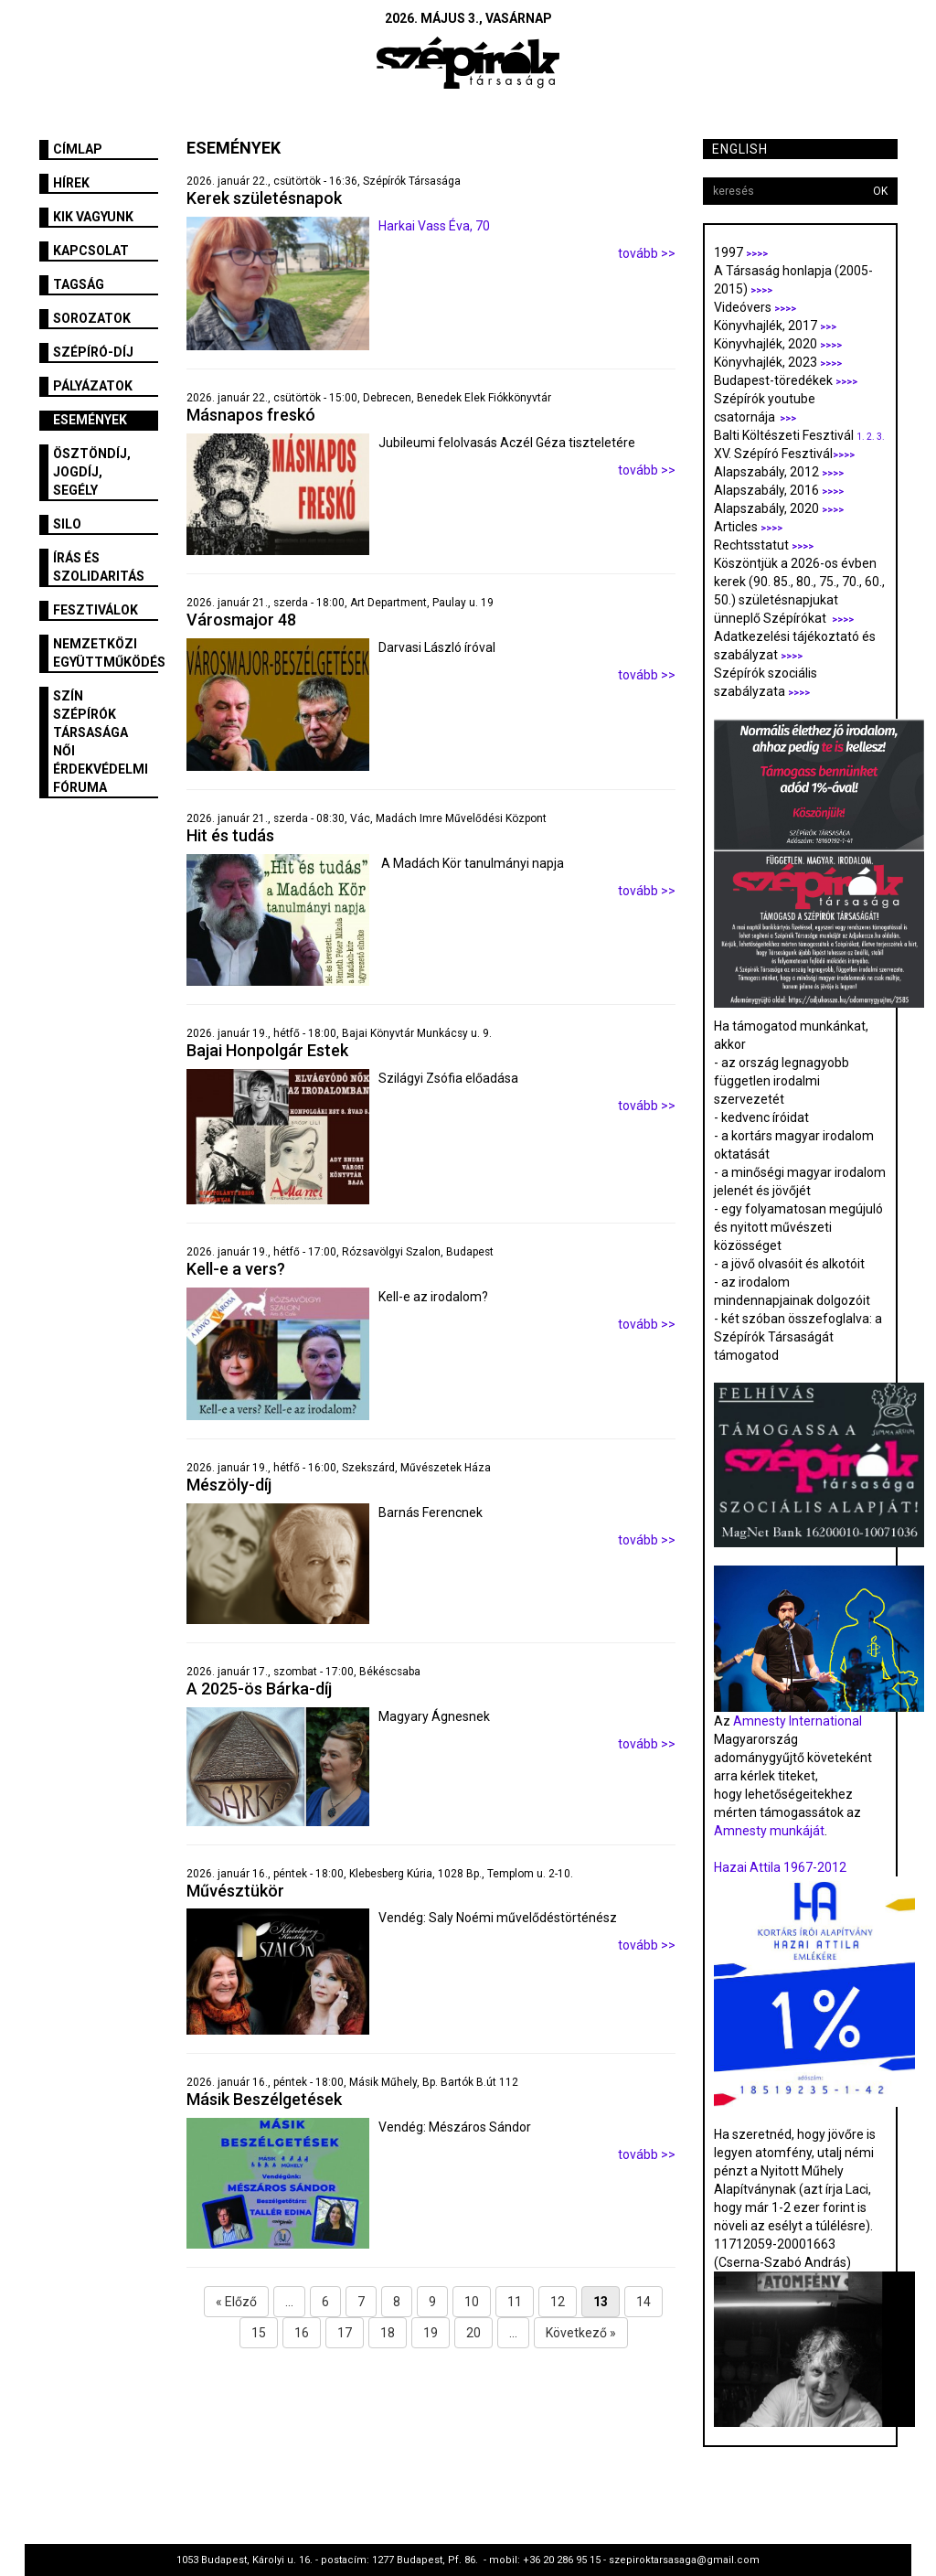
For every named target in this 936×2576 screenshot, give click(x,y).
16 (301, 2332)
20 (473, 2332)
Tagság (78, 284)
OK (880, 191)
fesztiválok (95, 610)
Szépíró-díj (93, 352)
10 (471, 2301)
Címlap (77, 149)
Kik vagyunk (93, 216)
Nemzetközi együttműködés (105, 652)
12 (557, 2301)
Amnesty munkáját (769, 1830)
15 (258, 2332)
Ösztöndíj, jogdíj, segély (92, 471)
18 (387, 2332)
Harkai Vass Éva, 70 (434, 226)
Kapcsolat (91, 250)
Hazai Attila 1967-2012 (780, 1867)
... (289, 2301)
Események (90, 419)
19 (430, 2332)
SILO (67, 524)
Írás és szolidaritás (98, 566)
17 (344, 2332)
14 (643, 2301)
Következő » (581, 2332)
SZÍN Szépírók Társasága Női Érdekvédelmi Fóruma (100, 742)
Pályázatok (93, 386)
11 (514, 2301)
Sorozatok (92, 318)
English (740, 149)
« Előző (236, 2301)
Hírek (71, 183)
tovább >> (646, 253)
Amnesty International (797, 1721)
